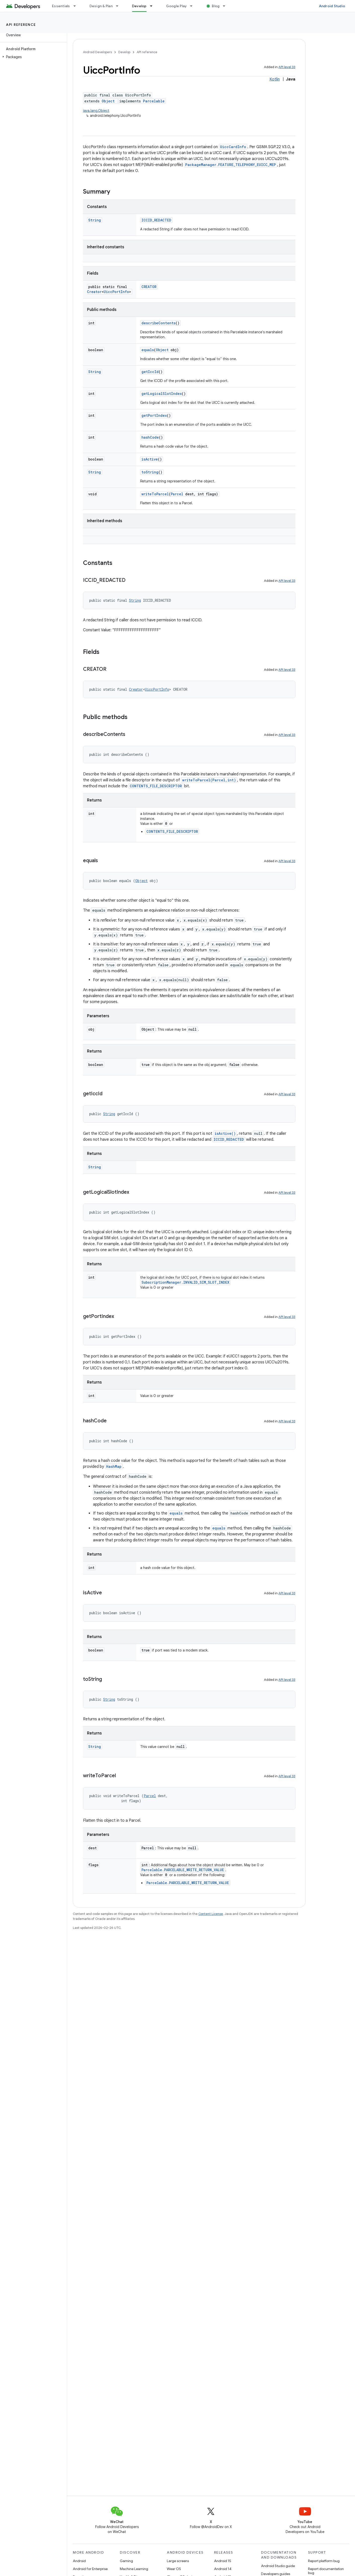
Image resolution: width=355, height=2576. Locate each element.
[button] (32, 57)
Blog (216, 6)
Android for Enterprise (90, 2569)
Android (79, 2561)
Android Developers (97, 52)
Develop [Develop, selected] (139, 6)
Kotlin (274, 79)
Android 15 (222, 2561)
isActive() (225, 1133)
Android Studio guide (278, 2566)
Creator (94, 291)
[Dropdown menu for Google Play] (193, 6)
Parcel (177, 494)
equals (147, 349)
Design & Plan (101, 6)
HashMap (114, 1466)
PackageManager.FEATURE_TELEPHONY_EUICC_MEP (230, 164)
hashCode (150, 437)
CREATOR (148, 286)
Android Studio (332, 6)
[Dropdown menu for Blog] (226, 6)
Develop (124, 52)
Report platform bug (324, 2561)
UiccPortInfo (116, 291)
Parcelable (154, 101)
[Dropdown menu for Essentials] (77, 6)
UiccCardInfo (233, 146)
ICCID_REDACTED (156, 220)
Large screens (178, 2561)
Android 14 (222, 2569)
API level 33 (286, 67)
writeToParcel (155, 494)
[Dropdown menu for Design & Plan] (119, 6)
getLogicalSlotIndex (161, 393)
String (94, 220)
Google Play (176, 6)
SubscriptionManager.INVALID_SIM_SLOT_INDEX (185, 1282)
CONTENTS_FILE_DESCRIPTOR (156, 786)
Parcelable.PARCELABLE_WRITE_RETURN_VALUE (182, 1869)
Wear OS (174, 2569)
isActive (149, 459)
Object (108, 101)
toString (149, 472)
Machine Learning (134, 2569)
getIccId (150, 371)
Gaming (126, 2561)
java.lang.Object (96, 110)
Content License (210, 1914)
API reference (21, 24)
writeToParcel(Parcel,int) (209, 780)
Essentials (61, 6)
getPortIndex (154, 415)
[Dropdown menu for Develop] (153, 6)
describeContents (158, 323)
